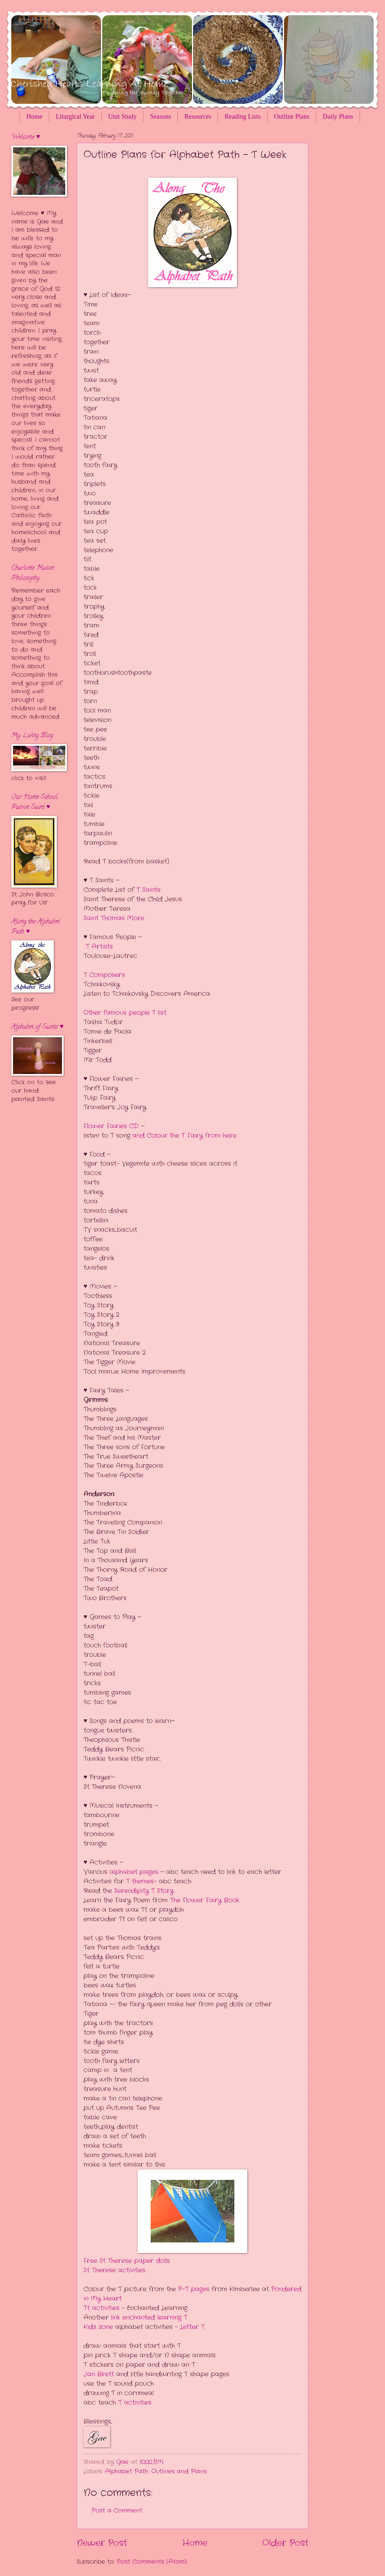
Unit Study (122, 116)
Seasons (160, 116)
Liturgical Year (75, 116)
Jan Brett (100, 2374)
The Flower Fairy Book (204, 1900)
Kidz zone (98, 2327)
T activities (134, 2402)
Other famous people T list (126, 1012)
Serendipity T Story (144, 1890)
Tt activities (101, 2308)
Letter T (191, 2327)
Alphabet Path (126, 2471)
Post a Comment (117, 2510)
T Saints (148, 889)
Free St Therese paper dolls (127, 2260)
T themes (140, 1881)
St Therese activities (115, 2270)
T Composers (104, 974)
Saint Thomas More (114, 918)
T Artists (99, 946)
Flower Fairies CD (112, 1126)
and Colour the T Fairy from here (183, 1135)
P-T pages (195, 2289)
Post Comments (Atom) (152, 2561)
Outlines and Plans (179, 2471)
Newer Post (102, 2543)
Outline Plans (291, 116)
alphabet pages (132, 1872)
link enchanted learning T (149, 2317)
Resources (197, 116)
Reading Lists (242, 116)
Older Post (285, 2543)
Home (34, 116)
